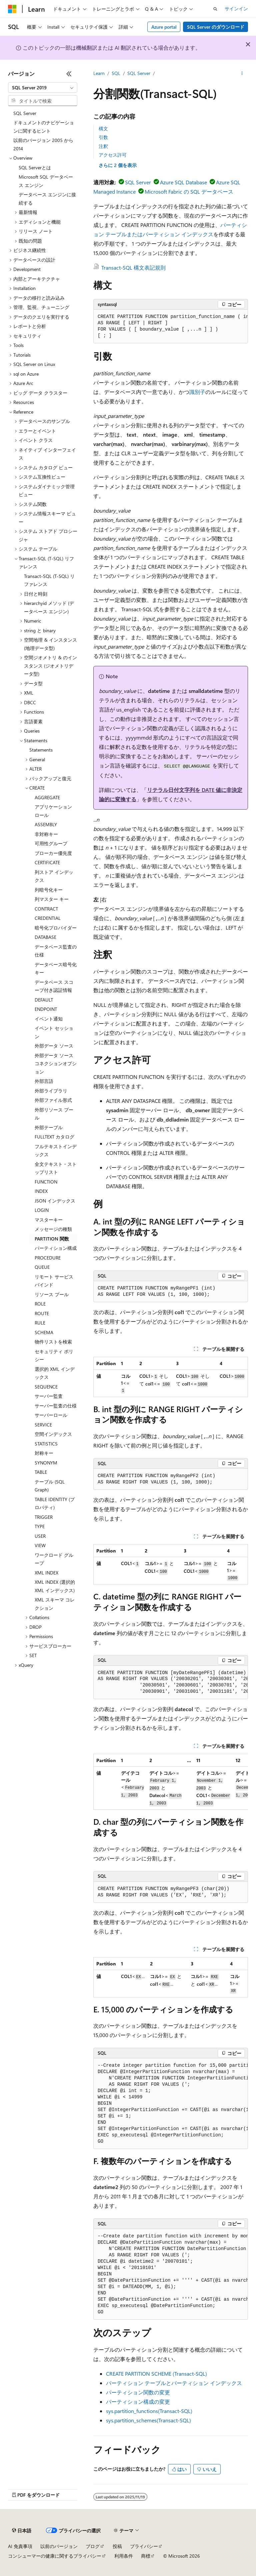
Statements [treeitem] (41, 750)
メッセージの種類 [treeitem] (53, 1229)
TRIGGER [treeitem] (44, 1517)
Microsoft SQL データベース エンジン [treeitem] (46, 181)
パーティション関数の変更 (138, 2392)
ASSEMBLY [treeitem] (46, 824)
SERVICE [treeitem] (43, 1424)
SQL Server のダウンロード (215, 27)
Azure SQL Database (183, 182)
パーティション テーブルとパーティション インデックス (174, 2382)
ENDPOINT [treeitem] (46, 1009)
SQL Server (138, 73)
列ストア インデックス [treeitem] (54, 876)
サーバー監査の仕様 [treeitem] (56, 1405)
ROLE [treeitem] (40, 1303)
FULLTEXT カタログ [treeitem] (54, 1137)
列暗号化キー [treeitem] (49, 890)
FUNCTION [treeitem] (46, 1182)
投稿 (117, 2546)
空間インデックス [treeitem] (53, 1434)
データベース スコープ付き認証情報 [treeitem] (54, 986)
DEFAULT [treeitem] (44, 1000)
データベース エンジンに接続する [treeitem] (47, 198)
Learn (99, 73)
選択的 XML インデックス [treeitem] (55, 1373)
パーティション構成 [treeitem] (56, 1248)
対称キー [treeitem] (44, 1453)
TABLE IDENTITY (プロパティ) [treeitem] (55, 1503)
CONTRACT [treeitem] (46, 909)
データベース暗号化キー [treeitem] (56, 968)
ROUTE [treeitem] (42, 1313)
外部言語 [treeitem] (44, 1081)
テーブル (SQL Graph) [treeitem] (50, 1485)
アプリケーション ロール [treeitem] (53, 811)
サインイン (236, 8)
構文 (103, 128)
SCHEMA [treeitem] (44, 1332)
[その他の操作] (242, 73)
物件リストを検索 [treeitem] (53, 1341)
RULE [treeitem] (40, 1322)
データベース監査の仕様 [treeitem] (56, 951)
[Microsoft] (12, 9)
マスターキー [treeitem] (49, 1220)
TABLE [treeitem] (41, 1472)
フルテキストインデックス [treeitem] (56, 1150)
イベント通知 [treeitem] (49, 1019)
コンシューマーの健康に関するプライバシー (54, 2556)
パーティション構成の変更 (138, 2401)
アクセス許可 (113, 155)
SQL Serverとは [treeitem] (35, 167)
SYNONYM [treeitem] (46, 1462)
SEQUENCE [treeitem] (46, 1386)
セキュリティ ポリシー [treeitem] (54, 1355)
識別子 (197, 391)
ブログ (93, 2546)
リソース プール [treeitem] (52, 1294)
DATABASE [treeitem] (45, 937)
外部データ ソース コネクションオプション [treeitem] (56, 1063)
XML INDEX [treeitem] (46, 1572)
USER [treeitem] (40, 1536)
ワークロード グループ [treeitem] (54, 1559)
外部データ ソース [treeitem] (54, 1046)
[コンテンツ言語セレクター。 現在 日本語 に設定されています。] (21, 2530)
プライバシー (144, 2546)
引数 (103, 137)
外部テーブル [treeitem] (49, 1127)
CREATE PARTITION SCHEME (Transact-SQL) (156, 2373)
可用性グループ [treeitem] (51, 843)
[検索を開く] (215, 9)
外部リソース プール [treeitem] (54, 1114)
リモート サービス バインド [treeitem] (54, 1281)
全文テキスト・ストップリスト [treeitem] (56, 1168)
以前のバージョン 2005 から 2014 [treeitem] (43, 144)
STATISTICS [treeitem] (46, 1443)
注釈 (103, 146)
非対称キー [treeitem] (46, 834)
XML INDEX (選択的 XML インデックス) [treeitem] (55, 1586)
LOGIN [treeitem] (42, 1210)
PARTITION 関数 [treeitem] (52, 1239)
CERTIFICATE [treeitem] (47, 862)
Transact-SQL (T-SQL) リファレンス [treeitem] (49, 580)
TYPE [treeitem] (40, 1526)
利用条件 (123, 2556)
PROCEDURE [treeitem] (48, 1258)
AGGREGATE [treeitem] (47, 797)
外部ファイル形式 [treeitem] (53, 1100)
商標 (145, 2556)
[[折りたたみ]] (69, 74)
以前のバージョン (59, 2546)
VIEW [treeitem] (40, 1545)
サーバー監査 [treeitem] (49, 1396)
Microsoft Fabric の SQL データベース (189, 191)
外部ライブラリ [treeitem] (51, 1091)
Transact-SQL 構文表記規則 (133, 267)
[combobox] (42, 87)
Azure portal (164, 27)
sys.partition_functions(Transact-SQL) (149, 2410)
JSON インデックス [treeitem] (55, 1201)
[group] (170, 326)
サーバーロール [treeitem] (51, 1415)
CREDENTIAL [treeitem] (48, 918)
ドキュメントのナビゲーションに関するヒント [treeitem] (43, 126)
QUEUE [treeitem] (42, 1267)
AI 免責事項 (20, 2546)
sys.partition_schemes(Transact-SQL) (148, 2420)
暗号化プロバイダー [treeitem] (56, 928)
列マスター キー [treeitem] (52, 899)
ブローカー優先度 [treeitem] (53, 853)
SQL (116, 73)
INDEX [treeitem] (41, 1191)
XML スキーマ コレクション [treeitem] (55, 1603)
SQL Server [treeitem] (24, 113)
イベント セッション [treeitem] (54, 1032)
